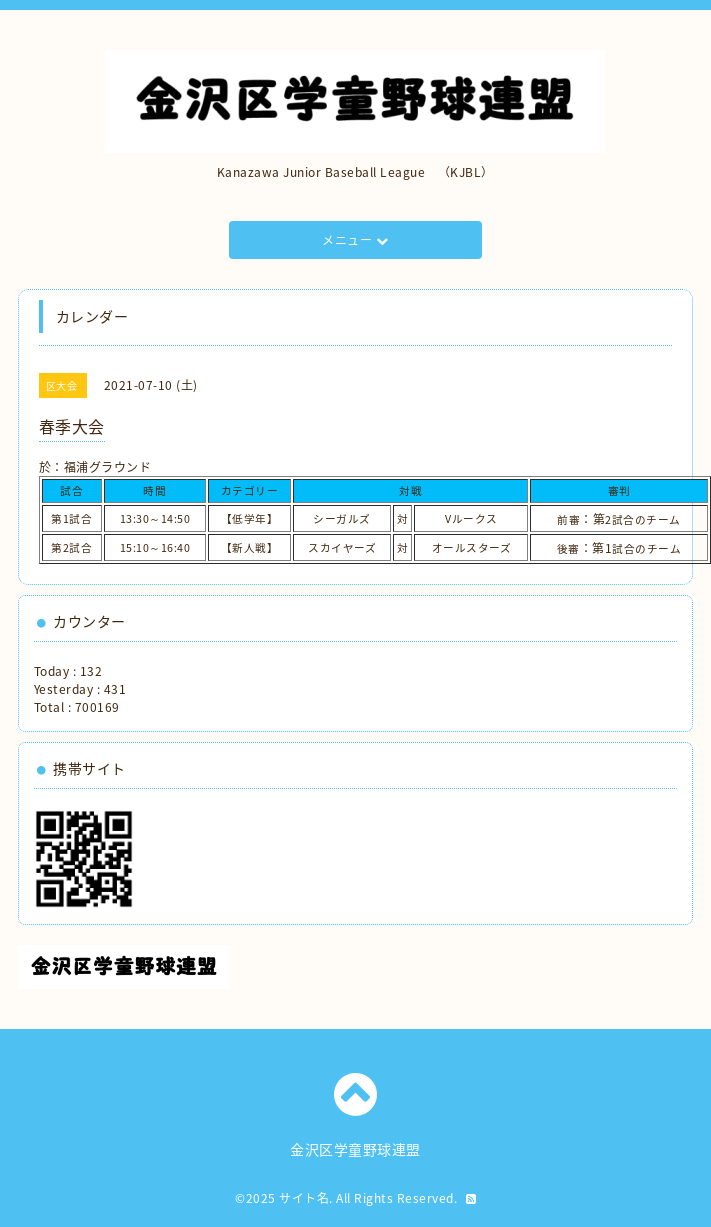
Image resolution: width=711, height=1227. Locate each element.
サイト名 (304, 1198)
